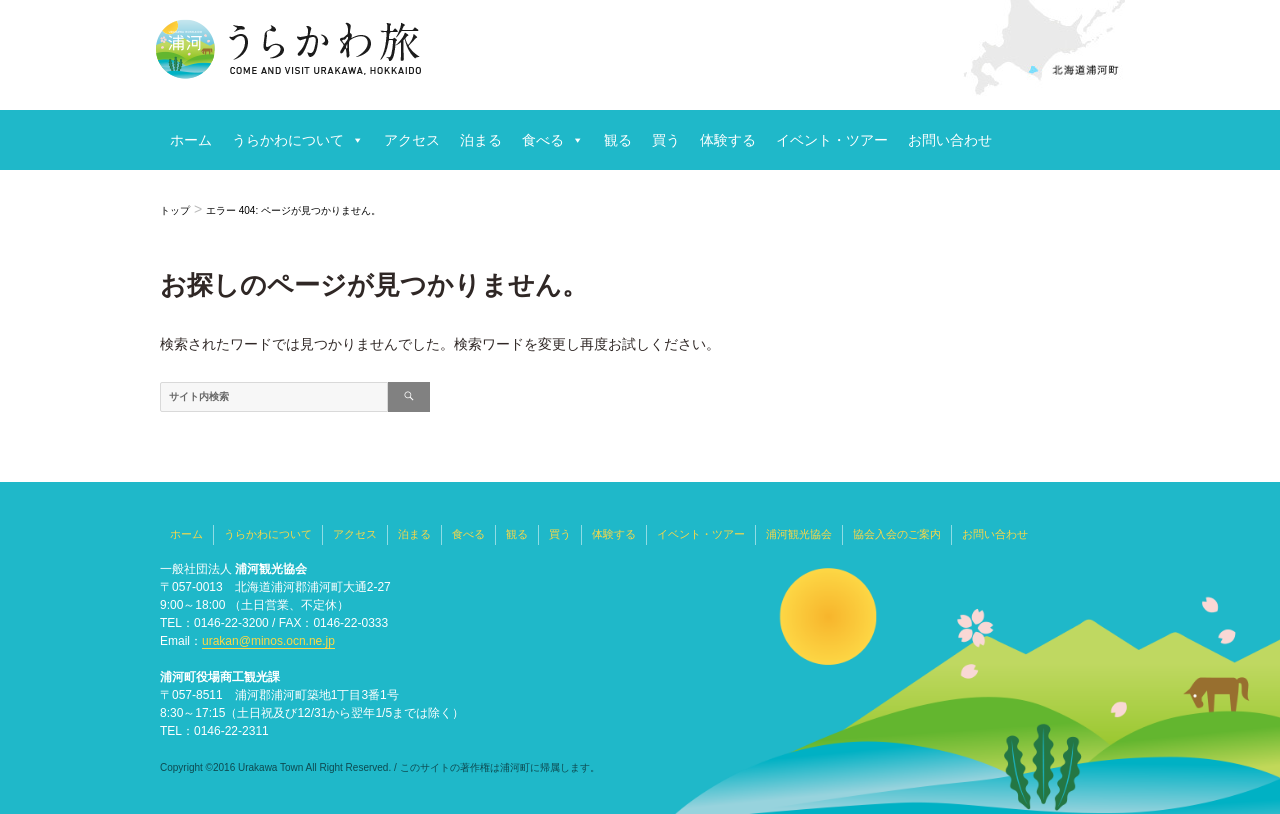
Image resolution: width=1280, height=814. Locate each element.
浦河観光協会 (799, 534)
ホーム (191, 140)
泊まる (481, 140)
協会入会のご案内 (897, 534)
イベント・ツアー (832, 140)
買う (666, 140)
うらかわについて (288, 140)
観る (618, 140)
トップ (175, 210)
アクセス (412, 140)
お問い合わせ (950, 140)
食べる (543, 140)
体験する (728, 140)
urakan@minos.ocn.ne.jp (268, 641)
